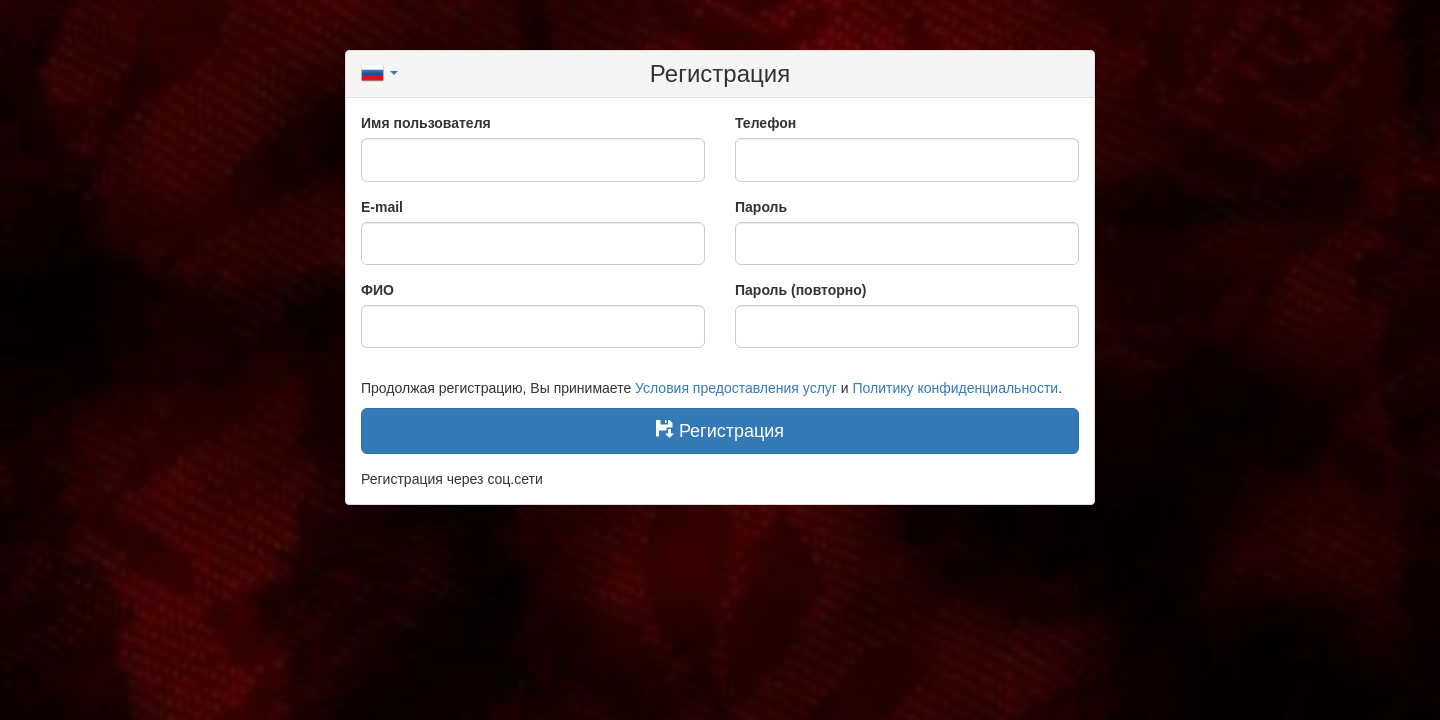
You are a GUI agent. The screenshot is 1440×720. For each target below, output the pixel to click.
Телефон (765, 123)
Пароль (761, 207)
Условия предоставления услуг (736, 388)
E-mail (382, 207)
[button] (379, 71)
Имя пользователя (426, 123)
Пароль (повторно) (801, 290)
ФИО (377, 290)
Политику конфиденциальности (956, 388)
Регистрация (720, 430)
